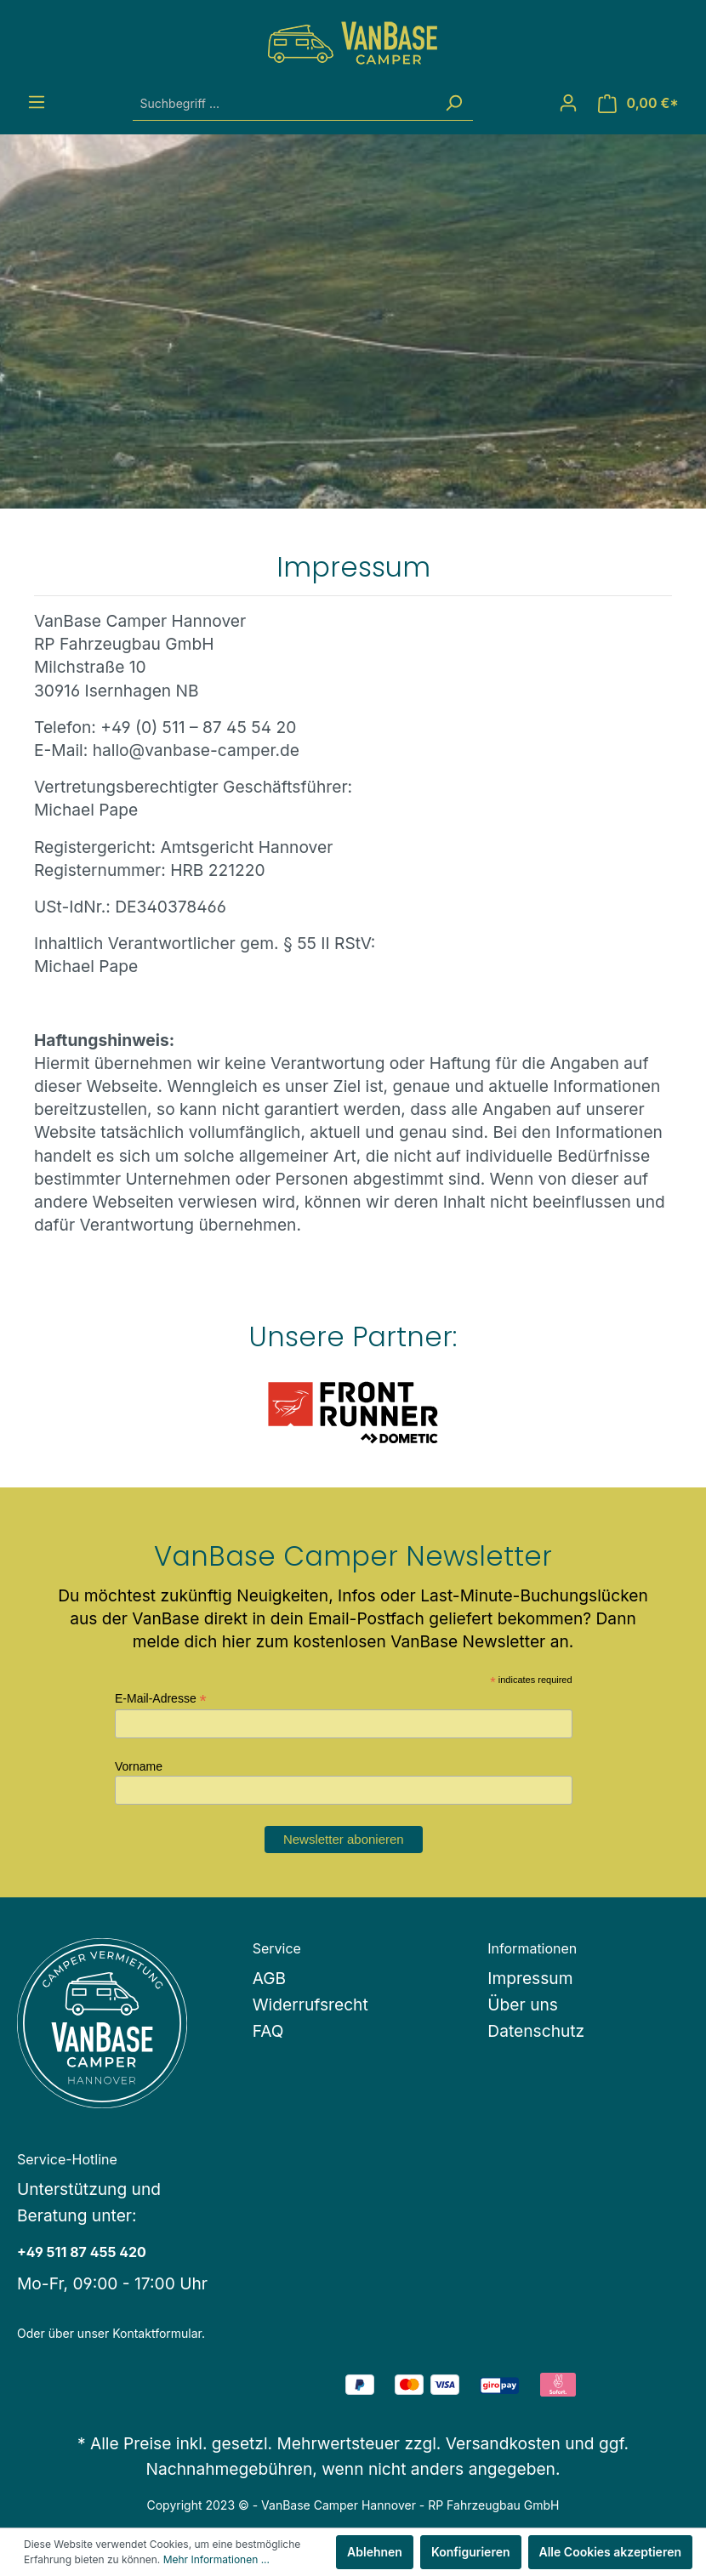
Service (277, 1948)
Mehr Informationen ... (216, 2559)
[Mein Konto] (568, 103)
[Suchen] (453, 103)
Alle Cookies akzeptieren (610, 2552)
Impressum (529, 1978)
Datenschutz (535, 2031)
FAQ (268, 2031)
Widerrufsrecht (310, 2004)
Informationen (532, 1948)
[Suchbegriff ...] (284, 103)
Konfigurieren (470, 2552)
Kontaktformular (157, 2333)
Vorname (138, 1766)
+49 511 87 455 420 (81, 2251)
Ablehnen (374, 2552)
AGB (269, 1978)
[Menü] (36, 102)
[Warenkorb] (638, 103)
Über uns (522, 2004)
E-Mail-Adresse (161, 1699)
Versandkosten (503, 2443)
